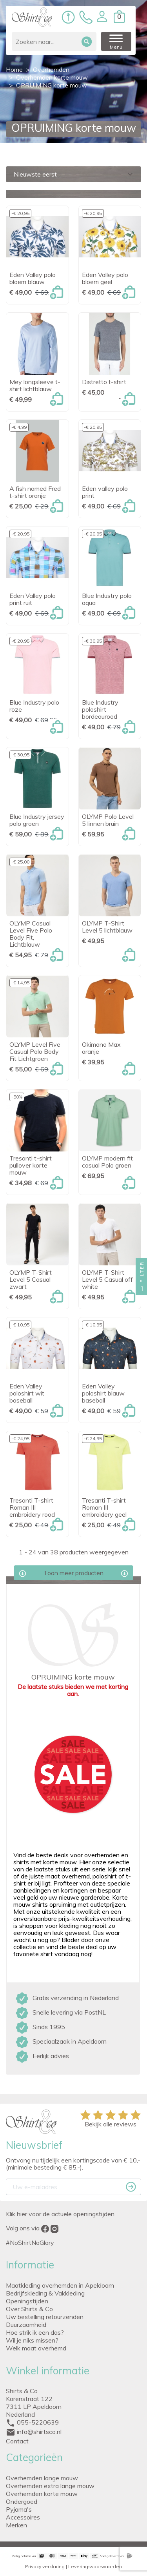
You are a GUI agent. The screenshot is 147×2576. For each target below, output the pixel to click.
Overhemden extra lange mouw (50, 2486)
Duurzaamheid (26, 2324)
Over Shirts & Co (29, 2309)
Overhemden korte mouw (42, 2494)
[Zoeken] (56, 41)
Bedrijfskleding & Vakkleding (45, 2293)
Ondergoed (21, 2501)
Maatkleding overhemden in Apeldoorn (60, 2285)
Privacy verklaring (45, 2566)
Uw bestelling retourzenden (44, 2317)
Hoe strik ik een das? (35, 2332)
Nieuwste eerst (74, 174)
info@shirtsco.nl (39, 2432)
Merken (16, 2525)
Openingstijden (27, 2301)
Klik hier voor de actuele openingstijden (60, 2214)
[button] (104, 16)
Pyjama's (19, 2509)
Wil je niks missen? (32, 2340)
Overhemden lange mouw (42, 2478)
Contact (17, 2441)
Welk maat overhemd (36, 2348)
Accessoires (23, 2517)
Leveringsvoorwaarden (95, 2566)
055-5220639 (38, 2422)
